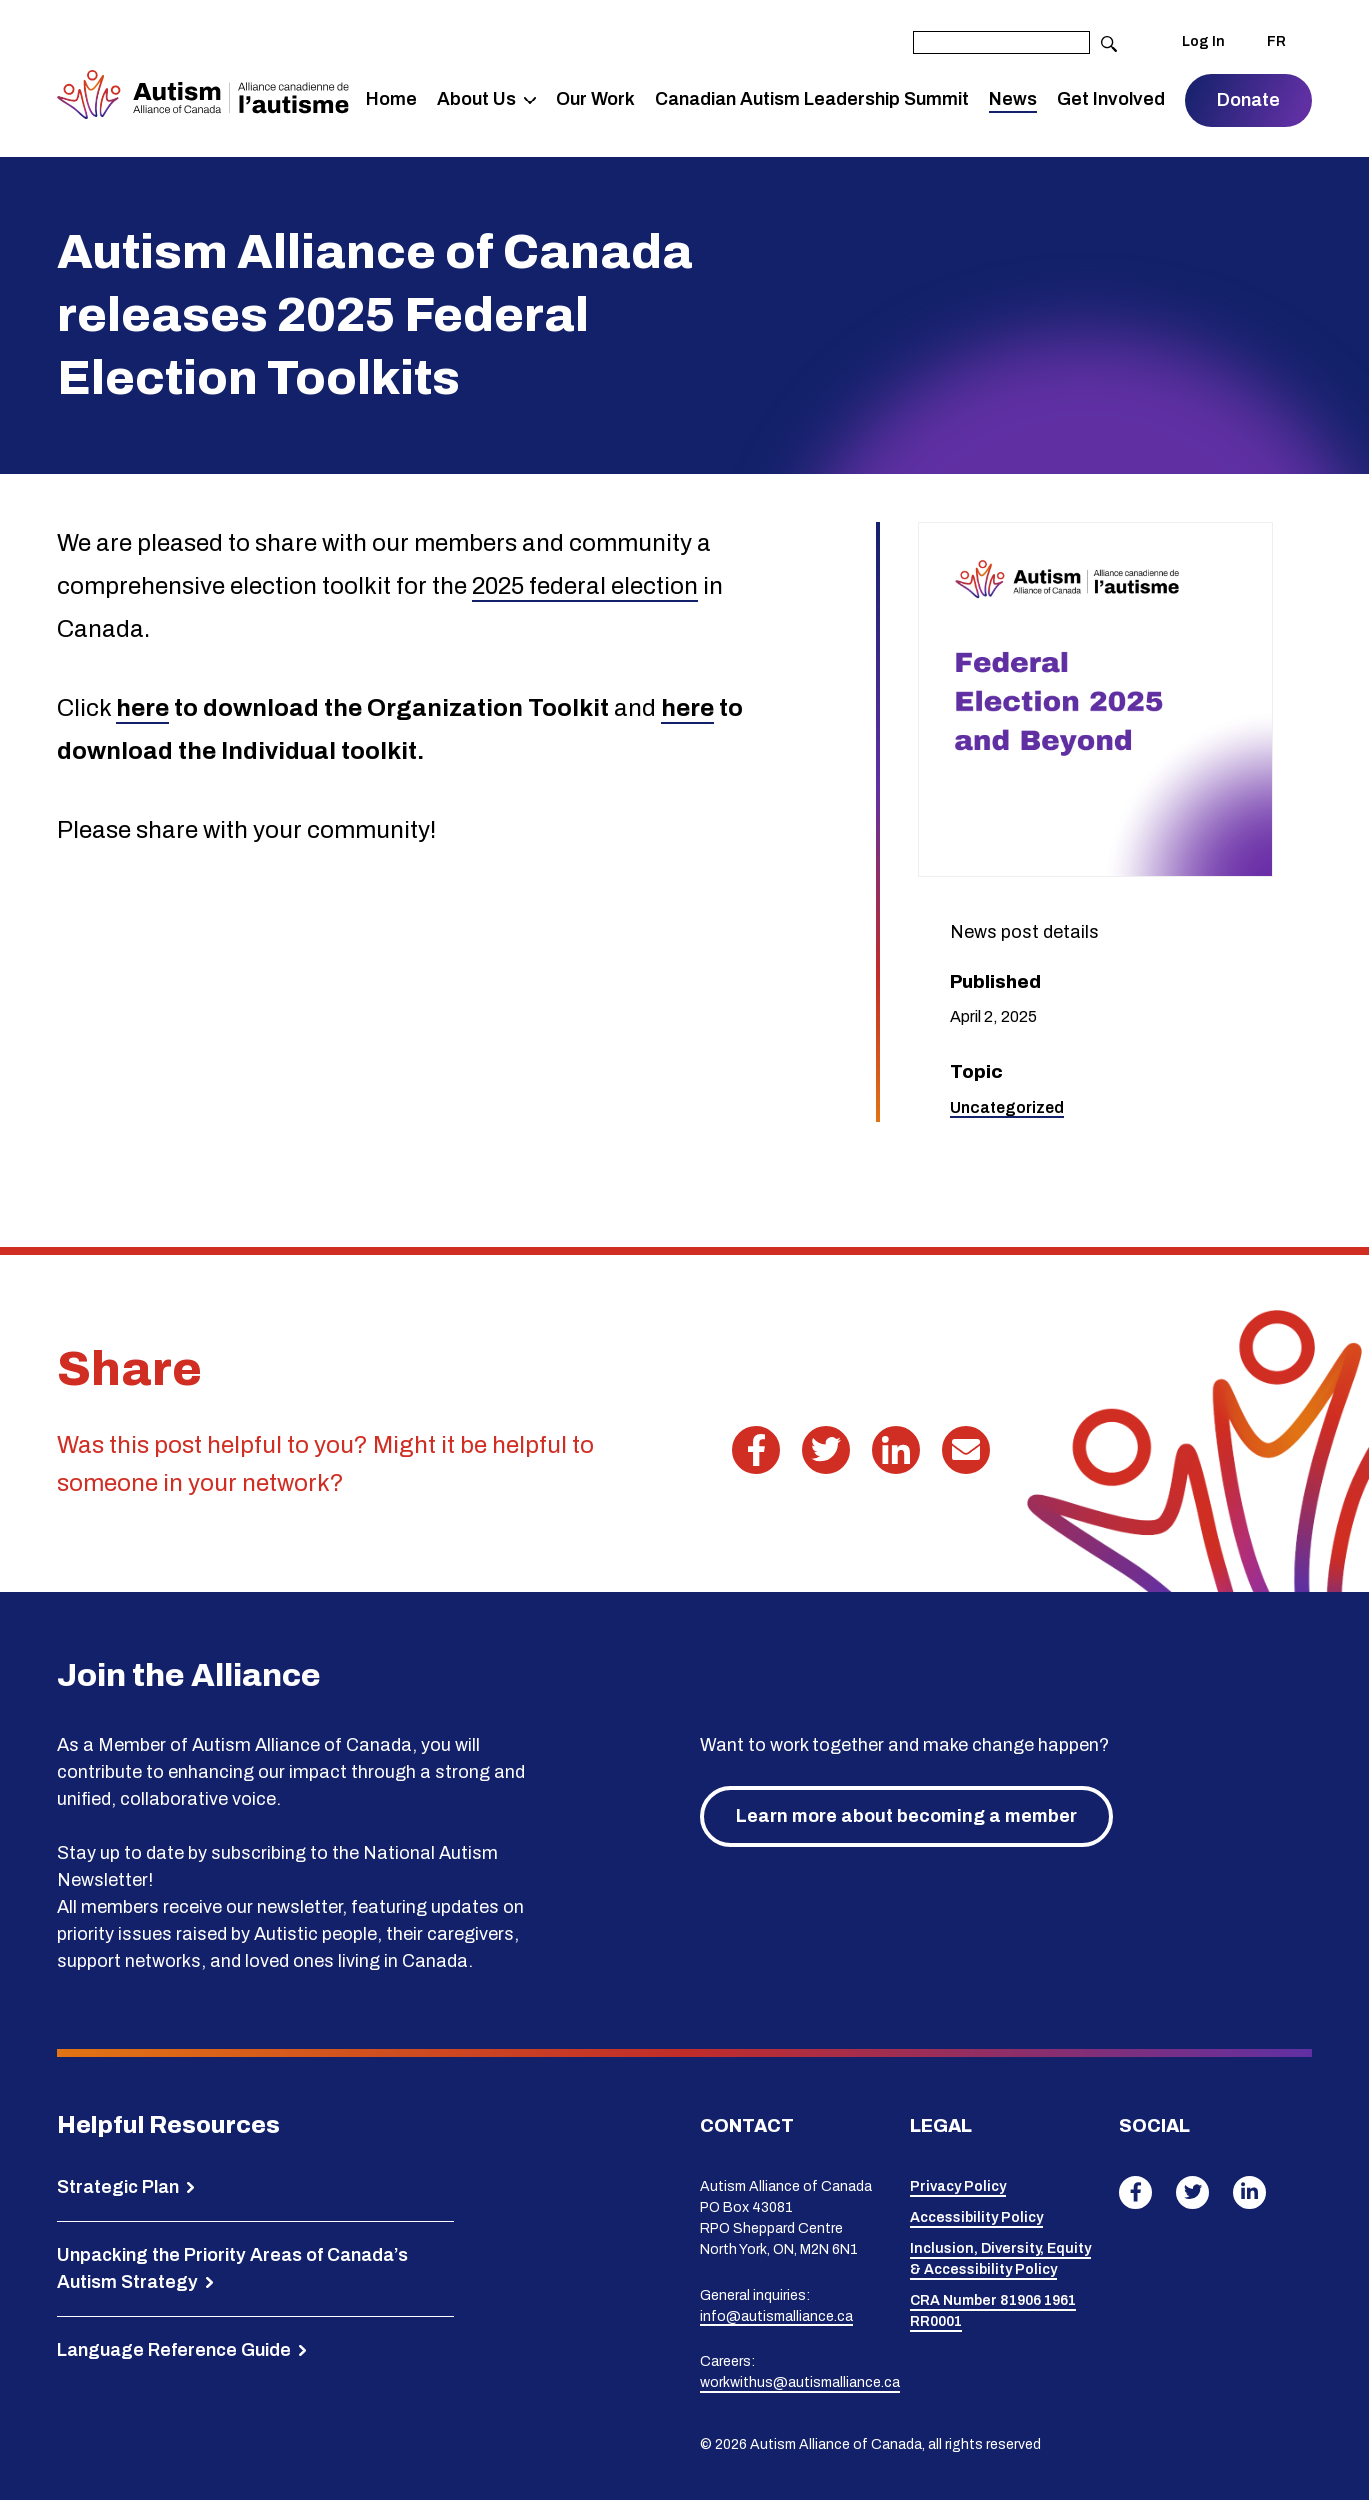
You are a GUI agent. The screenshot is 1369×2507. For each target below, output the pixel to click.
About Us (479, 89)
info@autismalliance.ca (776, 2323)
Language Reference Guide (174, 2357)
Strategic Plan (118, 2194)
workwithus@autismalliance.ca (800, 2390)
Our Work (581, 102)
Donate (1248, 104)
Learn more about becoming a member (906, 1823)
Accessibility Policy (976, 2225)
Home (394, 103)
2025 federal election (585, 594)
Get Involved (1094, 102)
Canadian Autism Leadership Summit (779, 102)
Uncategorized (1007, 1114)
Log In (1203, 43)
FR (1276, 43)
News (1014, 103)
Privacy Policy (958, 2194)
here (142, 716)
